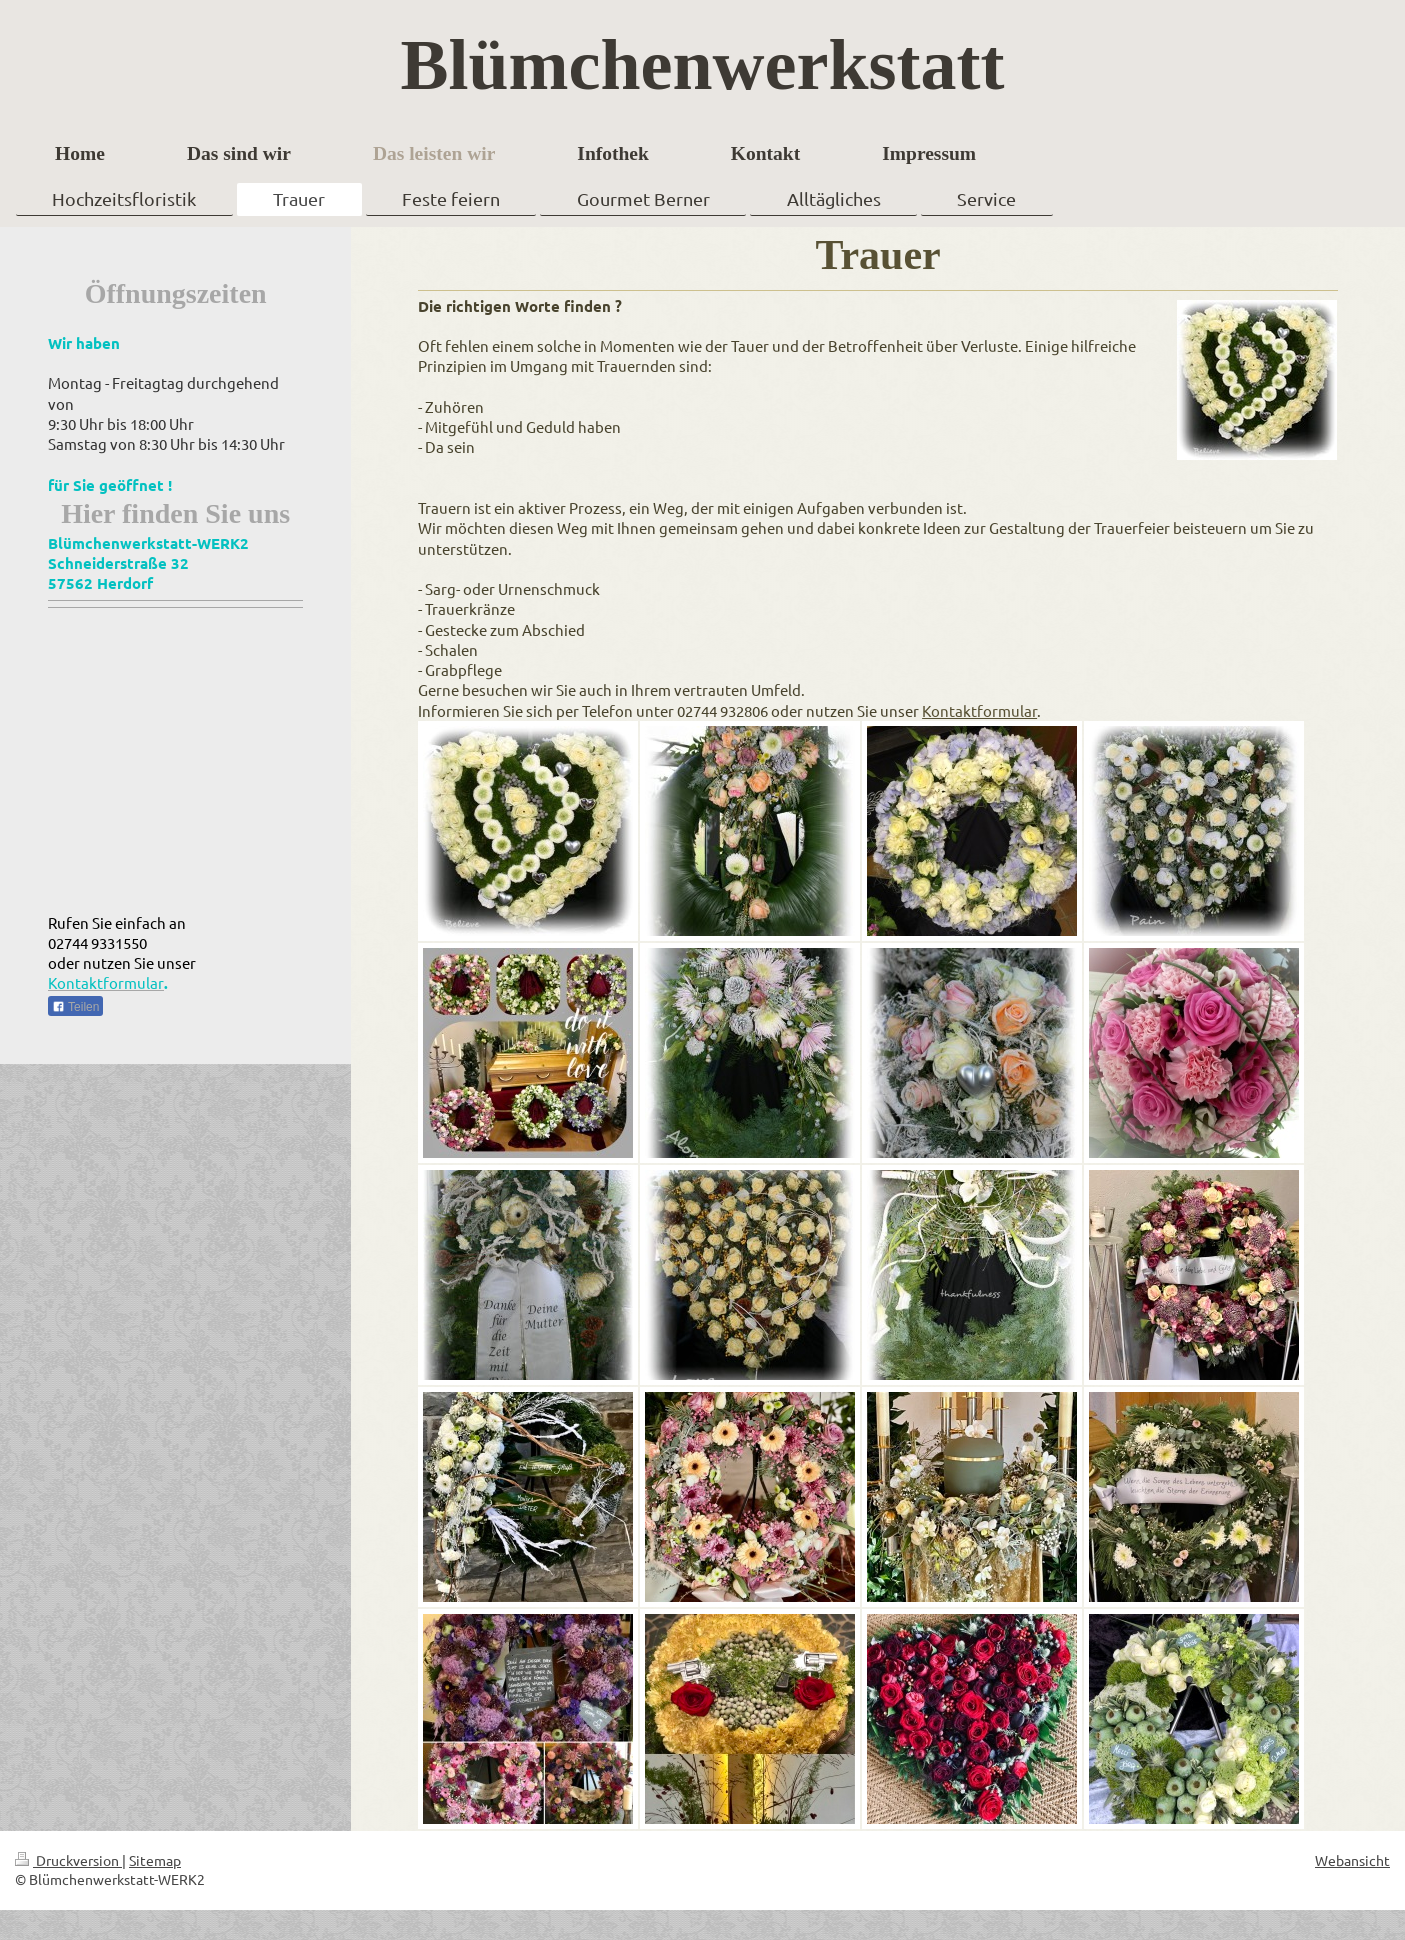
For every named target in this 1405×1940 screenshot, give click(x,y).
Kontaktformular (979, 710)
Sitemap (155, 1860)
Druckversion (68, 1860)
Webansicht (1352, 1860)
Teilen (75, 1007)
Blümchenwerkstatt (703, 65)
